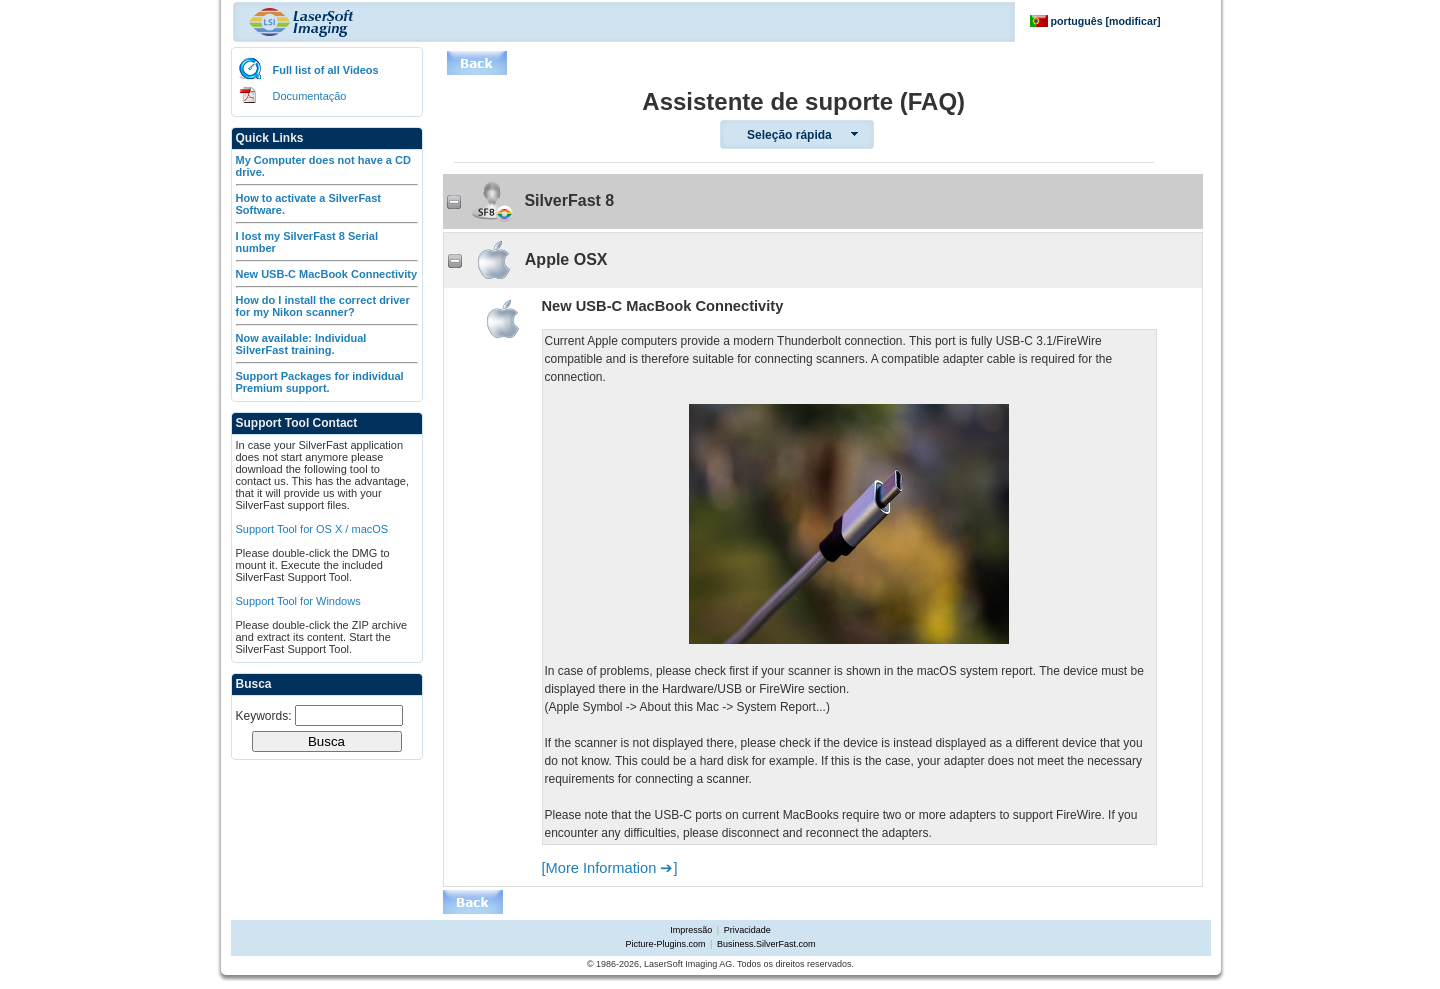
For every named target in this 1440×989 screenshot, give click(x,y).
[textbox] (349, 715)
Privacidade (747, 930)
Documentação (310, 96)
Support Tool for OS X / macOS (312, 529)
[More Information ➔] (610, 868)
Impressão (691, 930)
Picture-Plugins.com (666, 944)
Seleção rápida (789, 135)
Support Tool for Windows (298, 601)
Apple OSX (527, 260)
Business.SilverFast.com (766, 944)
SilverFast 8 (530, 201)
